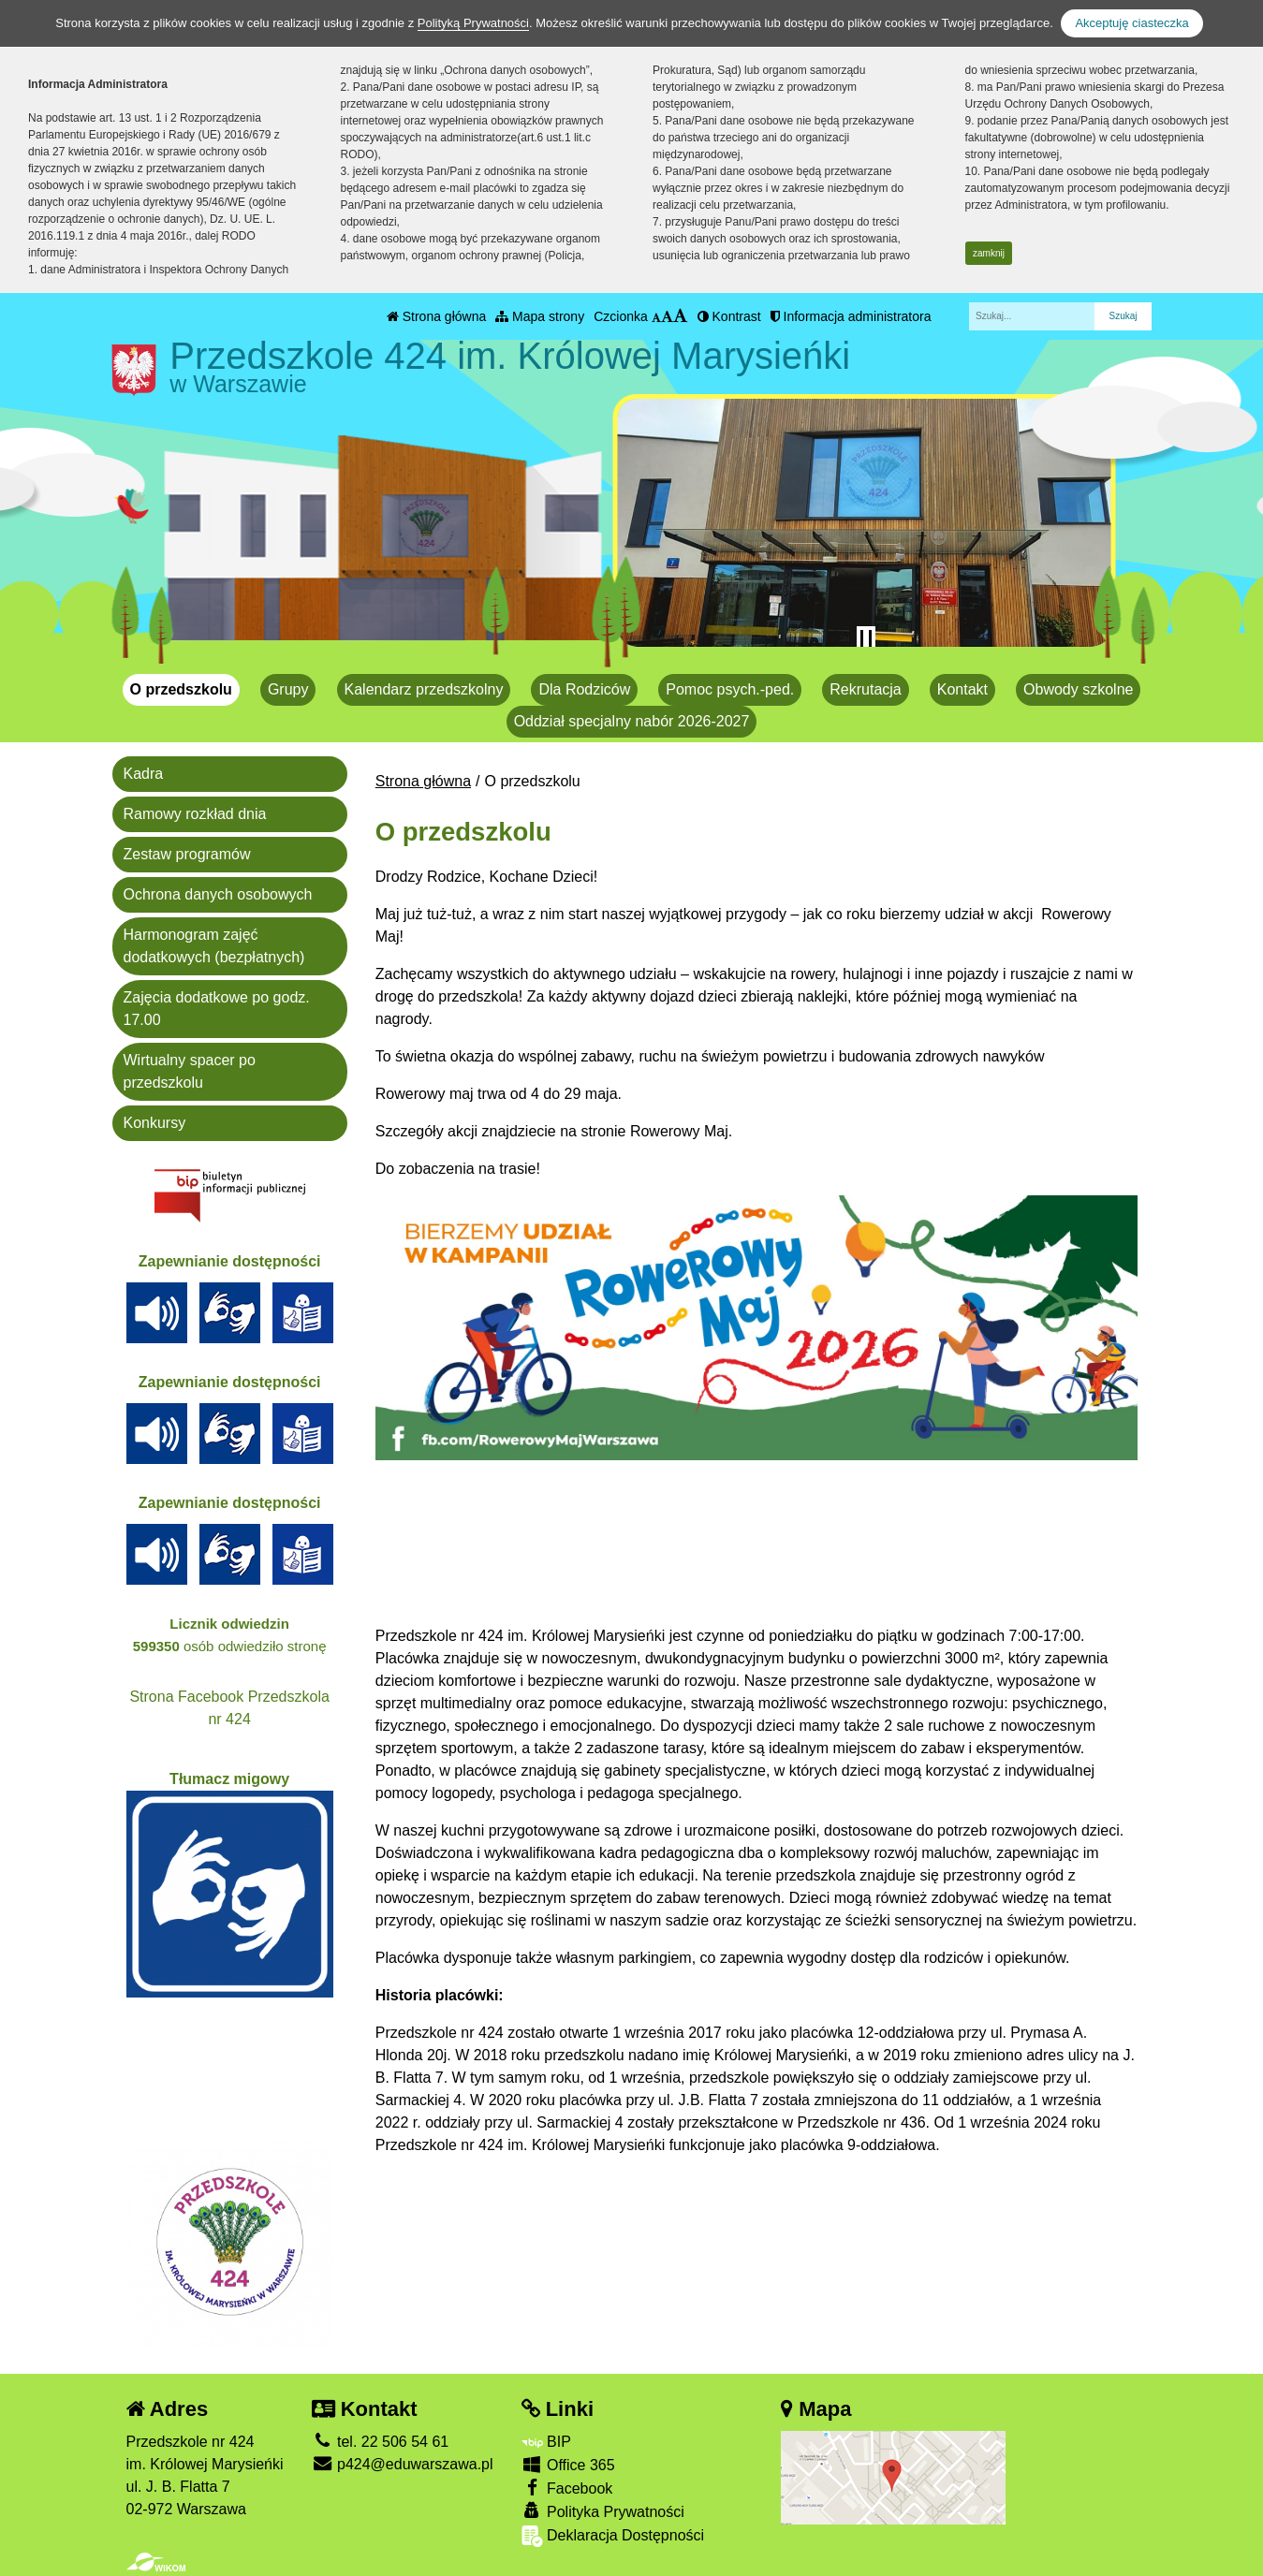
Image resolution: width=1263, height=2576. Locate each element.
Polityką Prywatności (473, 23)
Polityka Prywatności (602, 2511)
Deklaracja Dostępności (613, 2536)
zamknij (989, 253)
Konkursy (155, 1123)
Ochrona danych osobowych (218, 894)
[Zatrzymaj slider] (866, 639)
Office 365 (568, 2464)
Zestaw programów (187, 854)
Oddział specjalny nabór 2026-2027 (632, 721)
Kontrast (729, 316)
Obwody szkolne (1078, 689)
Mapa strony (539, 316)
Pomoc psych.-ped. (730, 689)
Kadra (144, 774)
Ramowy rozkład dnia (195, 814)
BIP (546, 2442)
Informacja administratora (851, 316)
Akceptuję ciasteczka (1131, 23)
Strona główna (436, 316)
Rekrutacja (865, 689)
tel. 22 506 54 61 (380, 2442)
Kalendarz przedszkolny (424, 689)
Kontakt (962, 689)
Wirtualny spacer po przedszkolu (190, 1071)
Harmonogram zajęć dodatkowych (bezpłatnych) (214, 946)
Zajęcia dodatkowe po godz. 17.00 (217, 1008)
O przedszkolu (181, 689)
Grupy (288, 689)
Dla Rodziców (584, 689)
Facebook (567, 2487)
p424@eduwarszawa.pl (402, 2464)
